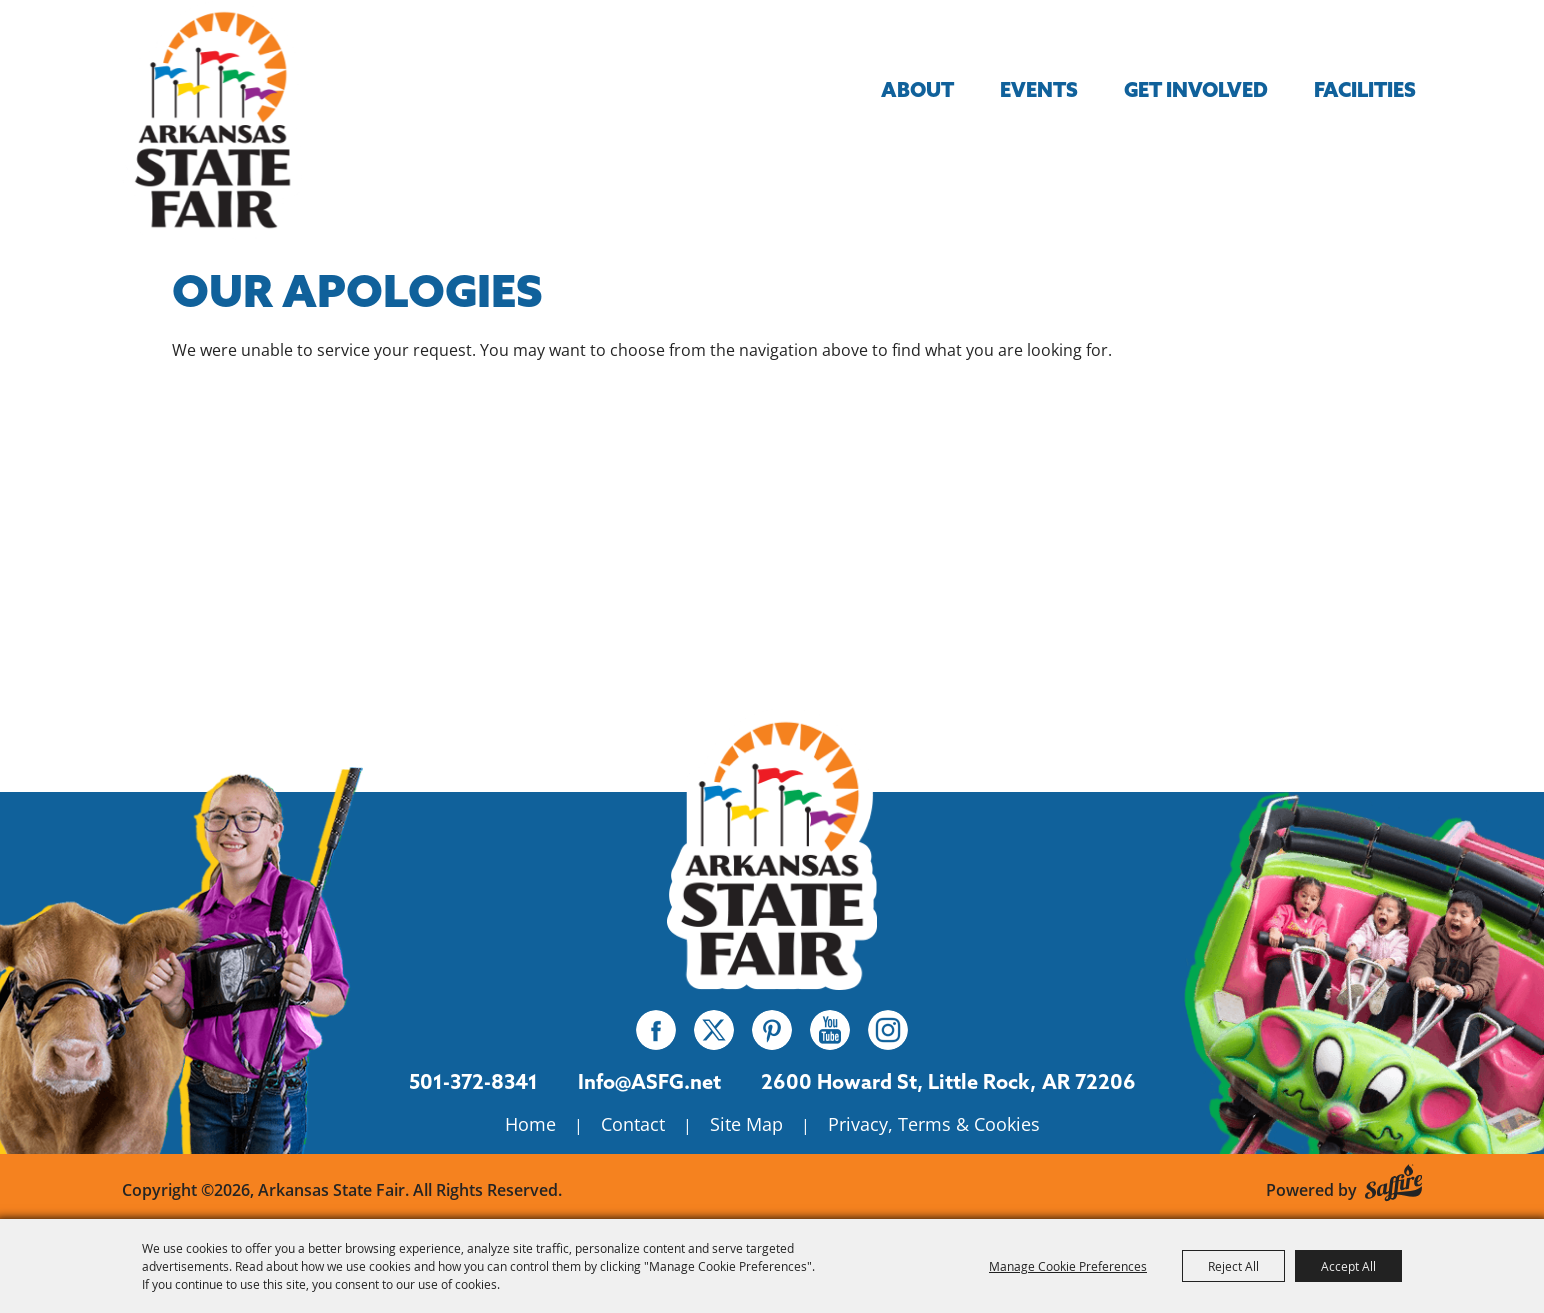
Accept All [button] (1348, 1266)
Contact (633, 1124)
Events (1039, 89)
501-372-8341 (473, 1081)
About (917, 89)
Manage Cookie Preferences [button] (1068, 1266)
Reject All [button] (1233, 1266)
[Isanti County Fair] (772, 848)
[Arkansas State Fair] (212, 120)
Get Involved (1196, 89)
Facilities (1365, 89)
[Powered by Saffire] (1393, 1179)
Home (530, 1124)
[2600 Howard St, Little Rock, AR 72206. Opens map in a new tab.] (898, 1082)
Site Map (746, 1124)
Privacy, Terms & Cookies (934, 1124)
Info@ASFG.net (649, 1081)
